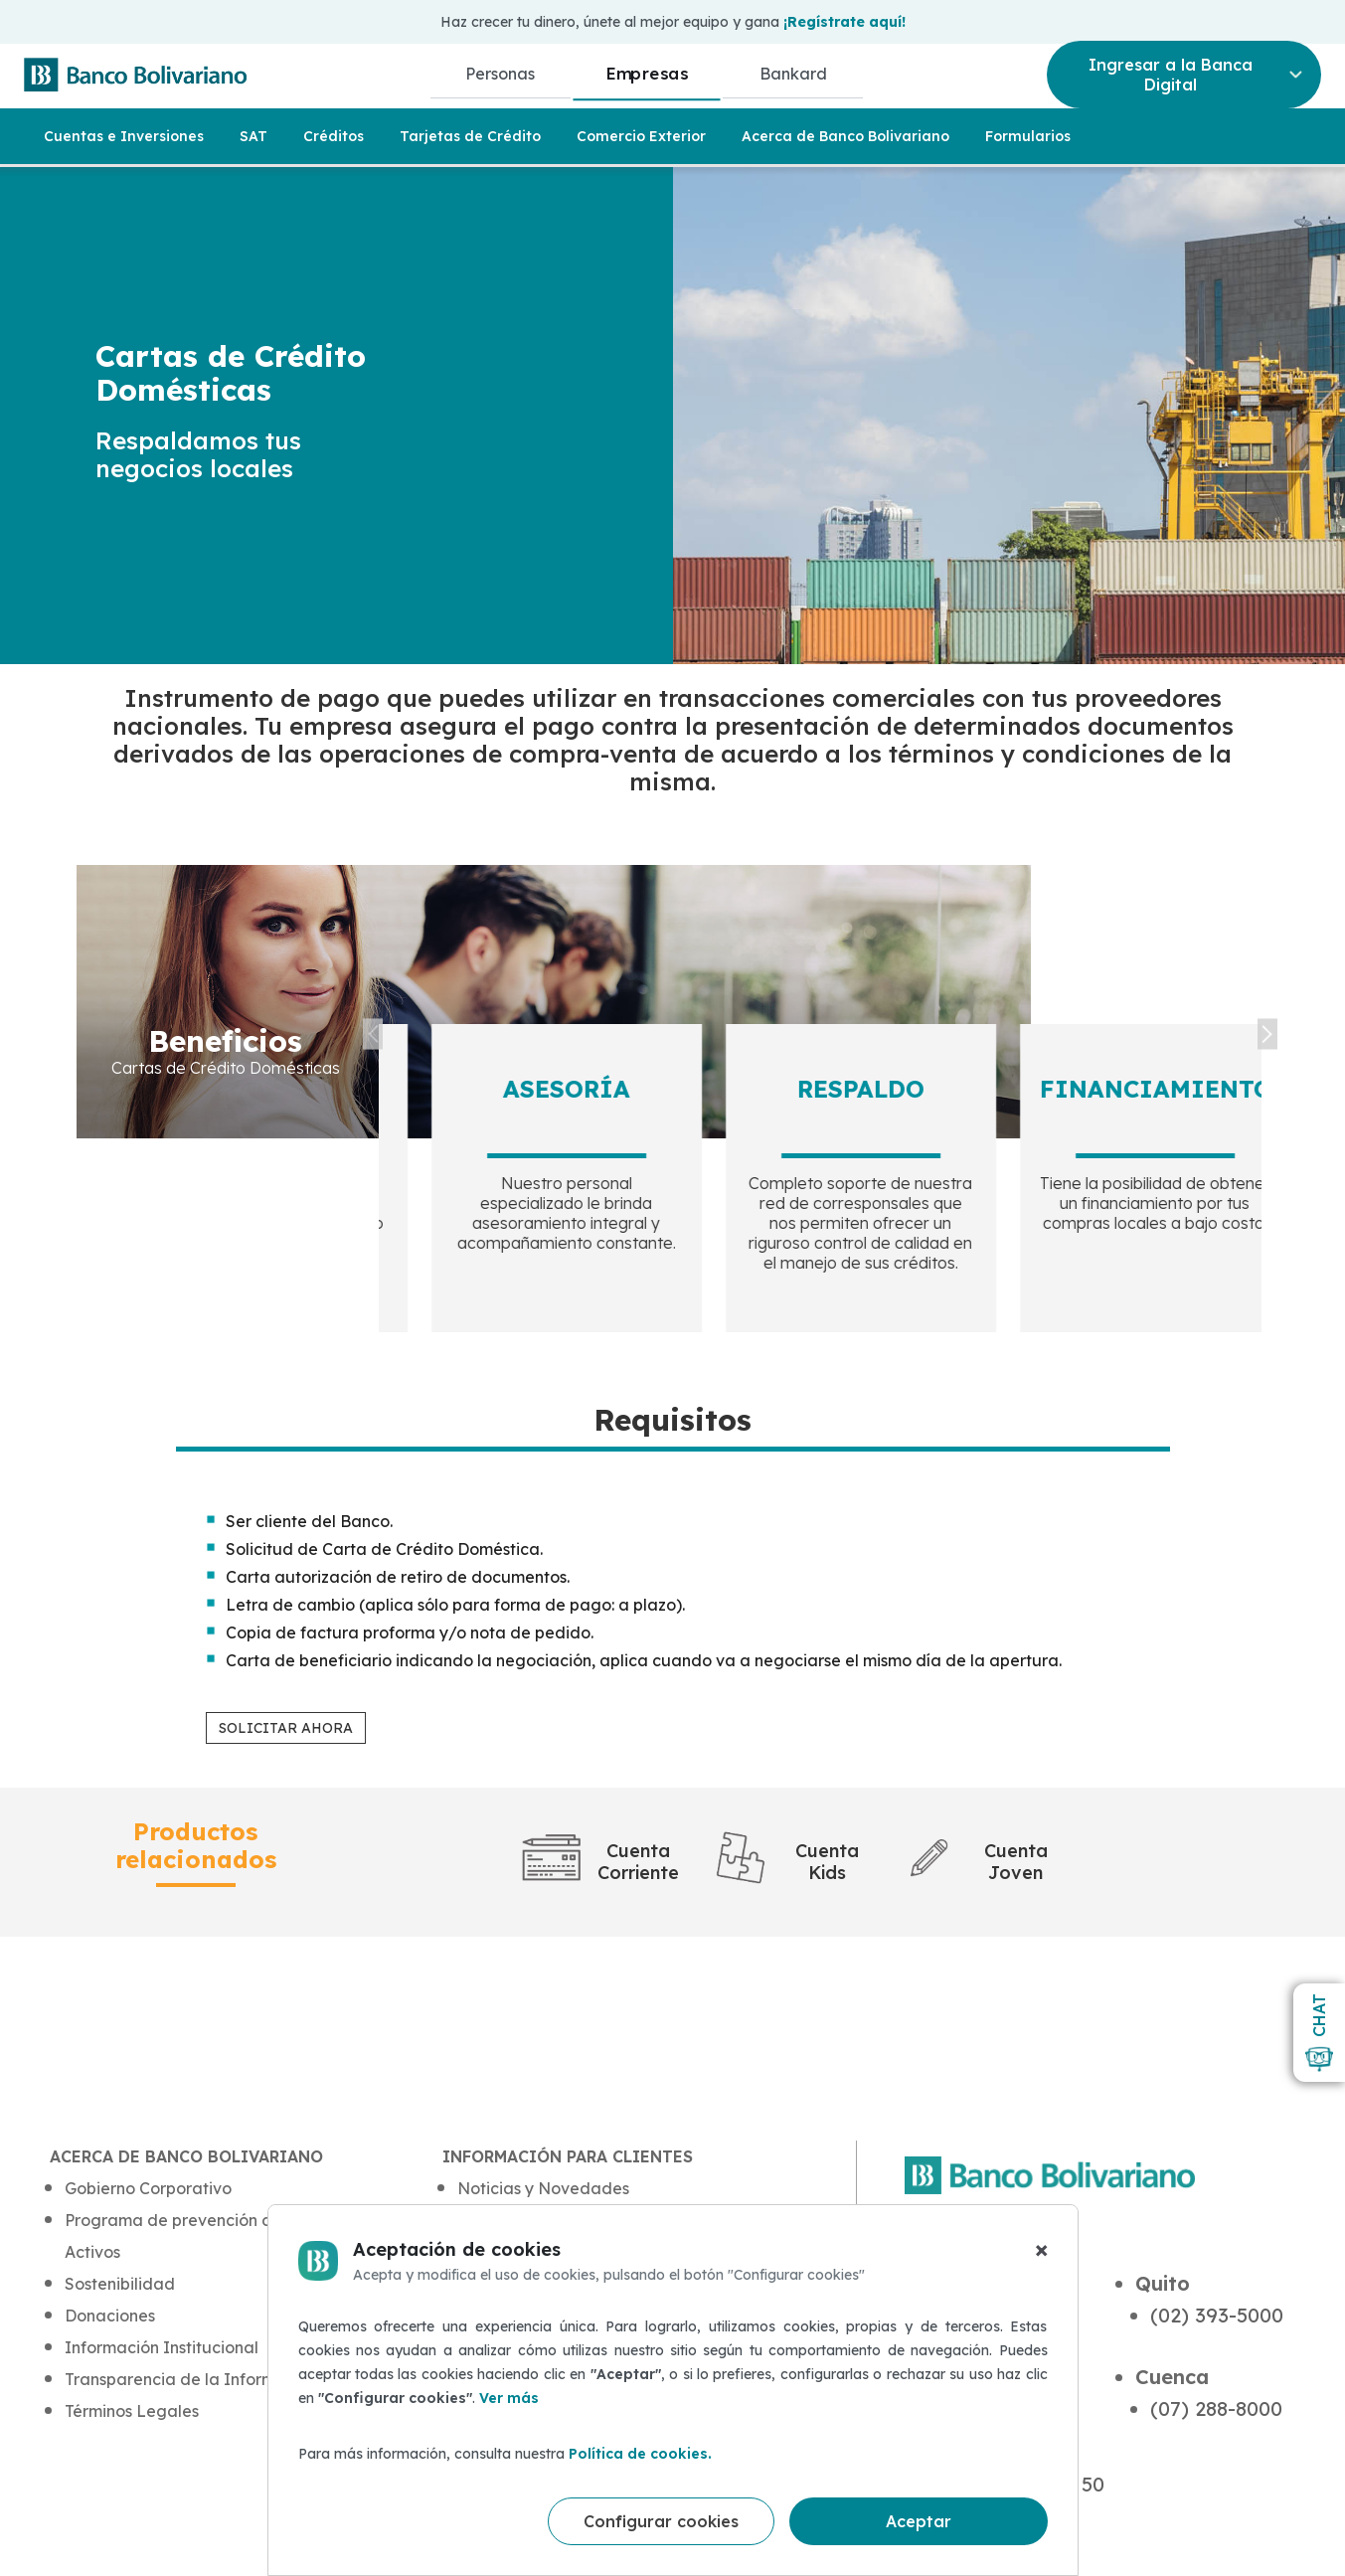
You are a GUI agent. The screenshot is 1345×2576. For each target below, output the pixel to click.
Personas (500, 74)
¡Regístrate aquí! (844, 22)
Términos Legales (132, 2411)
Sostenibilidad (120, 2284)
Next (1267, 1034)
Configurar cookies (661, 2521)
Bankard (793, 74)
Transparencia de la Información (191, 2379)
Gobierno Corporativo (148, 2188)
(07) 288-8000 (1216, 2408)
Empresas (646, 73)
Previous (373, 1034)
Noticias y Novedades (543, 2188)
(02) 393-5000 (1216, 2315)
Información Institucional (161, 2347)
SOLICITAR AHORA (286, 1728)
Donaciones (110, 2315)
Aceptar (918, 2521)
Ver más (509, 2398)
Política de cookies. (640, 2454)
